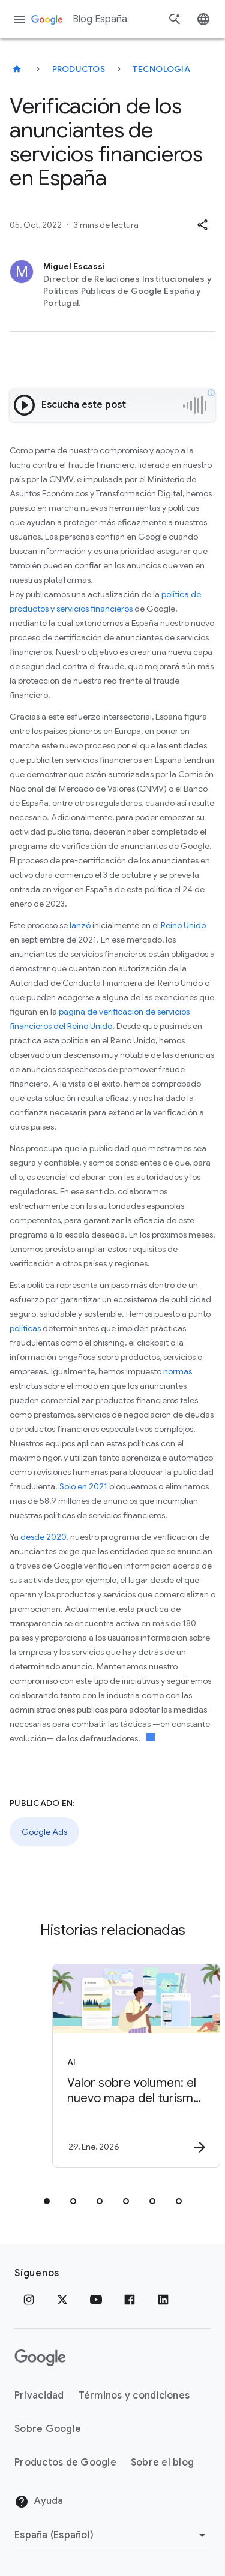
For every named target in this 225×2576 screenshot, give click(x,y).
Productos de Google (65, 2463)
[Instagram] (28, 2299)
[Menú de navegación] (19, 19)
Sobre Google (47, 2429)
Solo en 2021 (83, 1486)
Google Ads (44, 1831)
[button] (202, 225)
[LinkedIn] (163, 2299)
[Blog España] (16, 69)
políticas (25, 1328)
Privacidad (39, 2396)
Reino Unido (183, 925)
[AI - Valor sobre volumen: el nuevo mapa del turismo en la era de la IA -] (133, 2065)
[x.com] (62, 2299)
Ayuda (39, 2501)
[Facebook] (129, 2299)
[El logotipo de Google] (40, 2357)
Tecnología (161, 69)
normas (177, 1371)
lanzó (80, 925)
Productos (78, 69)
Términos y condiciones (134, 2396)
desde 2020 (43, 1536)
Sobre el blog (162, 2463)
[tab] (47, 2201)
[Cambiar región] (111, 2535)
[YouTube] (96, 2299)
